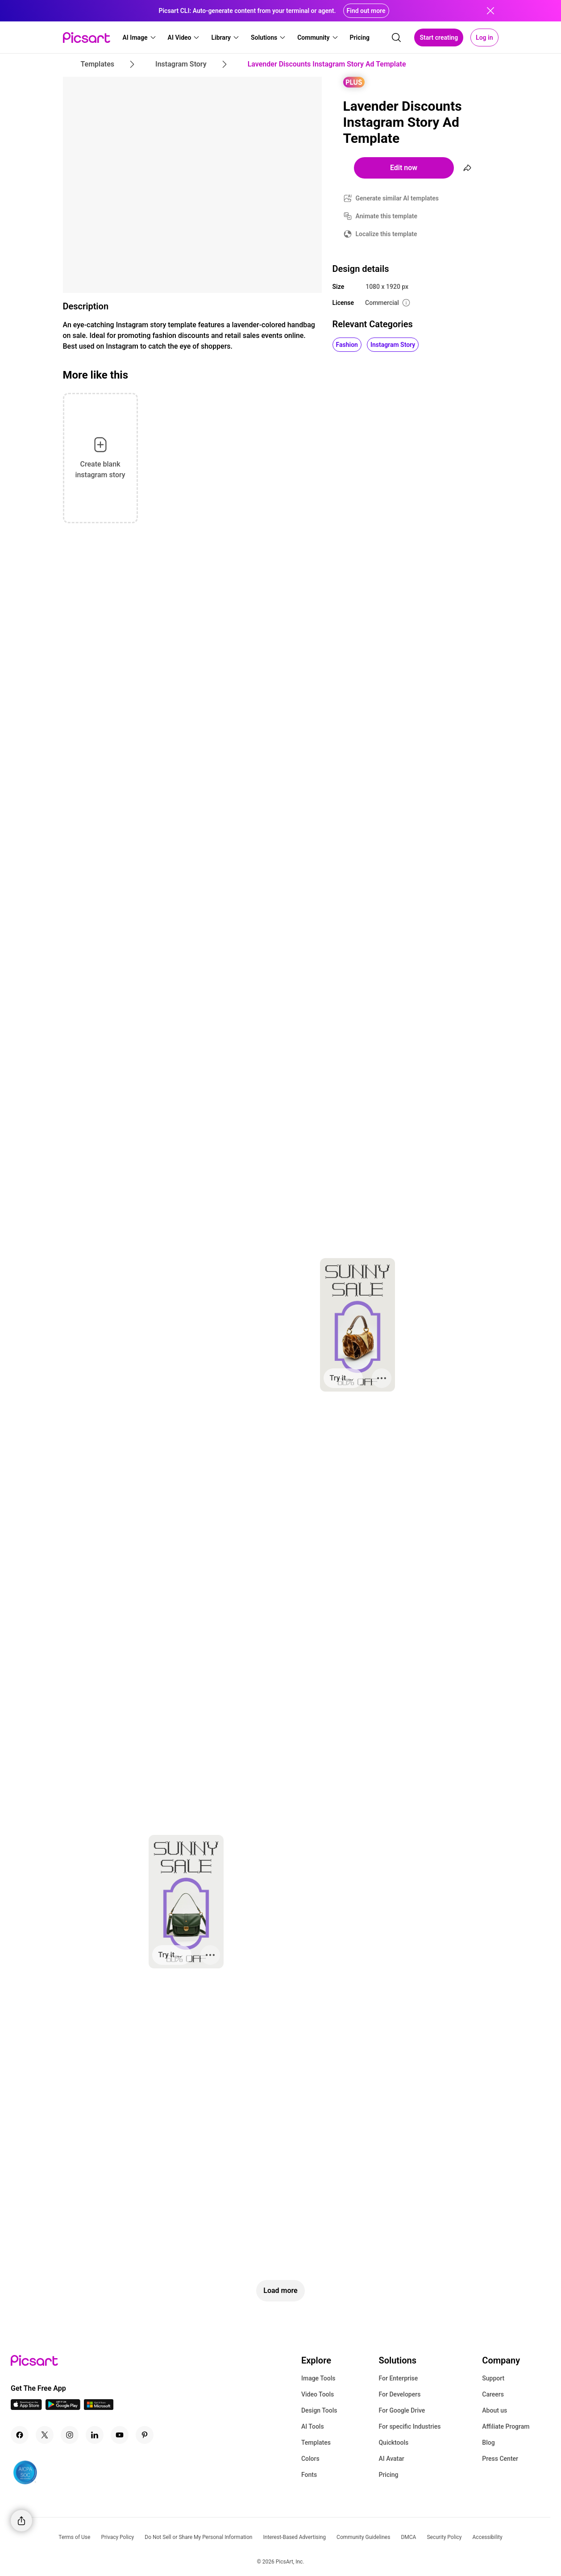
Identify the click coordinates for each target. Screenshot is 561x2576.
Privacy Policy (117, 2537)
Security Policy (444, 2537)
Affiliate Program (505, 2426)
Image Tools (318, 2378)
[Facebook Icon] (20, 2435)
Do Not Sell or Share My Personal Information (198, 2537)
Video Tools (317, 2394)
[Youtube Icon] (120, 2435)
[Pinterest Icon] (145, 2435)
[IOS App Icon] (26, 2407)
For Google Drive (401, 2410)
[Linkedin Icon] (95, 2435)
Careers (493, 2394)
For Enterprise (398, 2378)
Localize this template (386, 234)
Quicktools (393, 2442)
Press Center (500, 2458)
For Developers (399, 2394)
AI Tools (312, 2426)
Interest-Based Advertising (294, 2537)
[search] (396, 37)
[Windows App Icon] (98, 2407)
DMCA (408, 2537)
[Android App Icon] (63, 2407)
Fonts (309, 2474)
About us (494, 2410)
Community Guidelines (363, 2537)
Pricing (388, 2474)
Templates (316, 2442)
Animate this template (387, 216)
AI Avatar (391, 2458)
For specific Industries (409, 2426)
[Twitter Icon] (45, 2435)
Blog (488, 2442)
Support (493, 2378)
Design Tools (319, 2410)
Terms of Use (74, 2537)
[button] (139, 37)
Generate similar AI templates (397, 198)
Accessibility (488, 2537)
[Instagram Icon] (70, 2435)
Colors (310, 2458)
